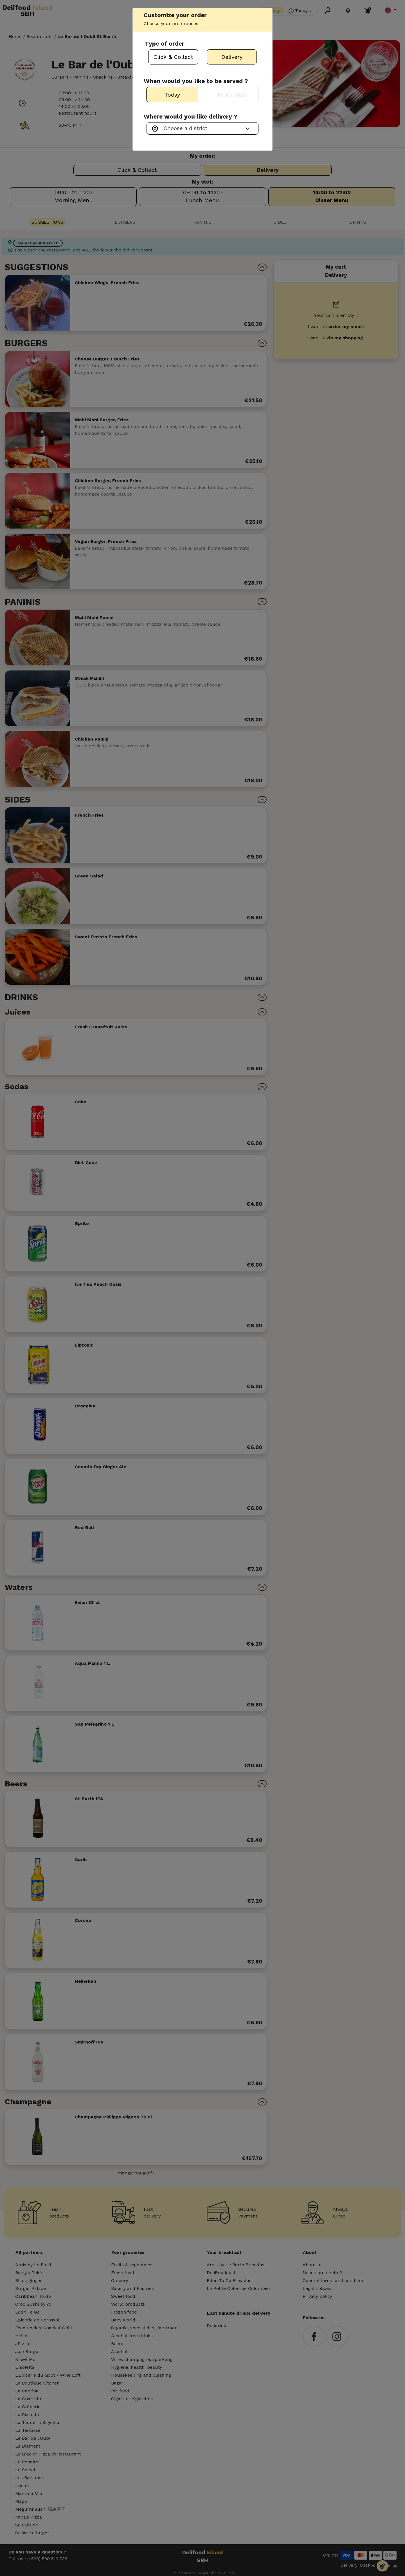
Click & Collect (173, 57)
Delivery (231, 57)
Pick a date (233, 94)
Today (172, 94)
